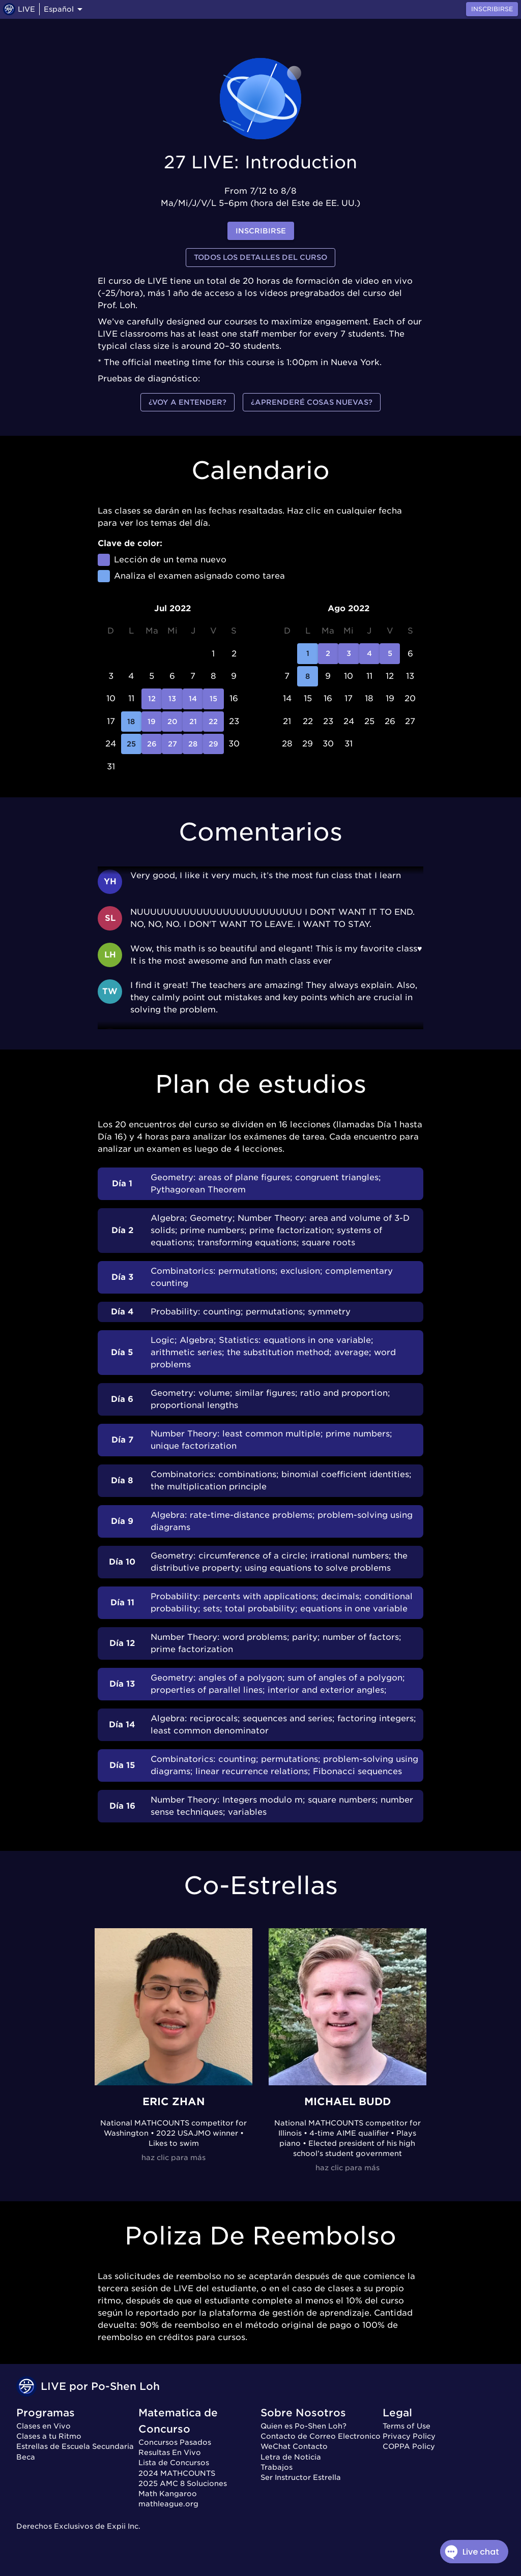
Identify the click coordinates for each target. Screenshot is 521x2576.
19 (151, 721)
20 (172, 721)
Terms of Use (406, 2426)
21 (193, 721)
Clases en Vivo (43, 2426)
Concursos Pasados (174, 2442)
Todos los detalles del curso (260, 257)
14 (193, 698)
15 (213, 698)
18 (131, 721)
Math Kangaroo (167, 2494)
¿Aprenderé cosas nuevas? (311, 402)
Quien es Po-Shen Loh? (303, 2426)
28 (193, 744)
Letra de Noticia (290, 2457)
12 (151, 698)
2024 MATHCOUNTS (176, 2473)
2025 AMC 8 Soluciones (182, 2483)
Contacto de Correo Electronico (320, 2436)
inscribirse (260, 231)
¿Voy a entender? (187, 402)
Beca (25, 2457)
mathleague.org (168, 2504)
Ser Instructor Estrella (300, 2477)
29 (213, 744)
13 (172, 698)
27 (172, 744)
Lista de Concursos (173, 2463)
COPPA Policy (409, 2446)
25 (131, 744)
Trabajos (276, 2467)
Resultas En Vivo (169, 2452)
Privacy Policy (409, 2436)
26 (151, 744)
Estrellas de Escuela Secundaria (75, 2446)
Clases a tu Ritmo (48, 2436)
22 (213, 721)
